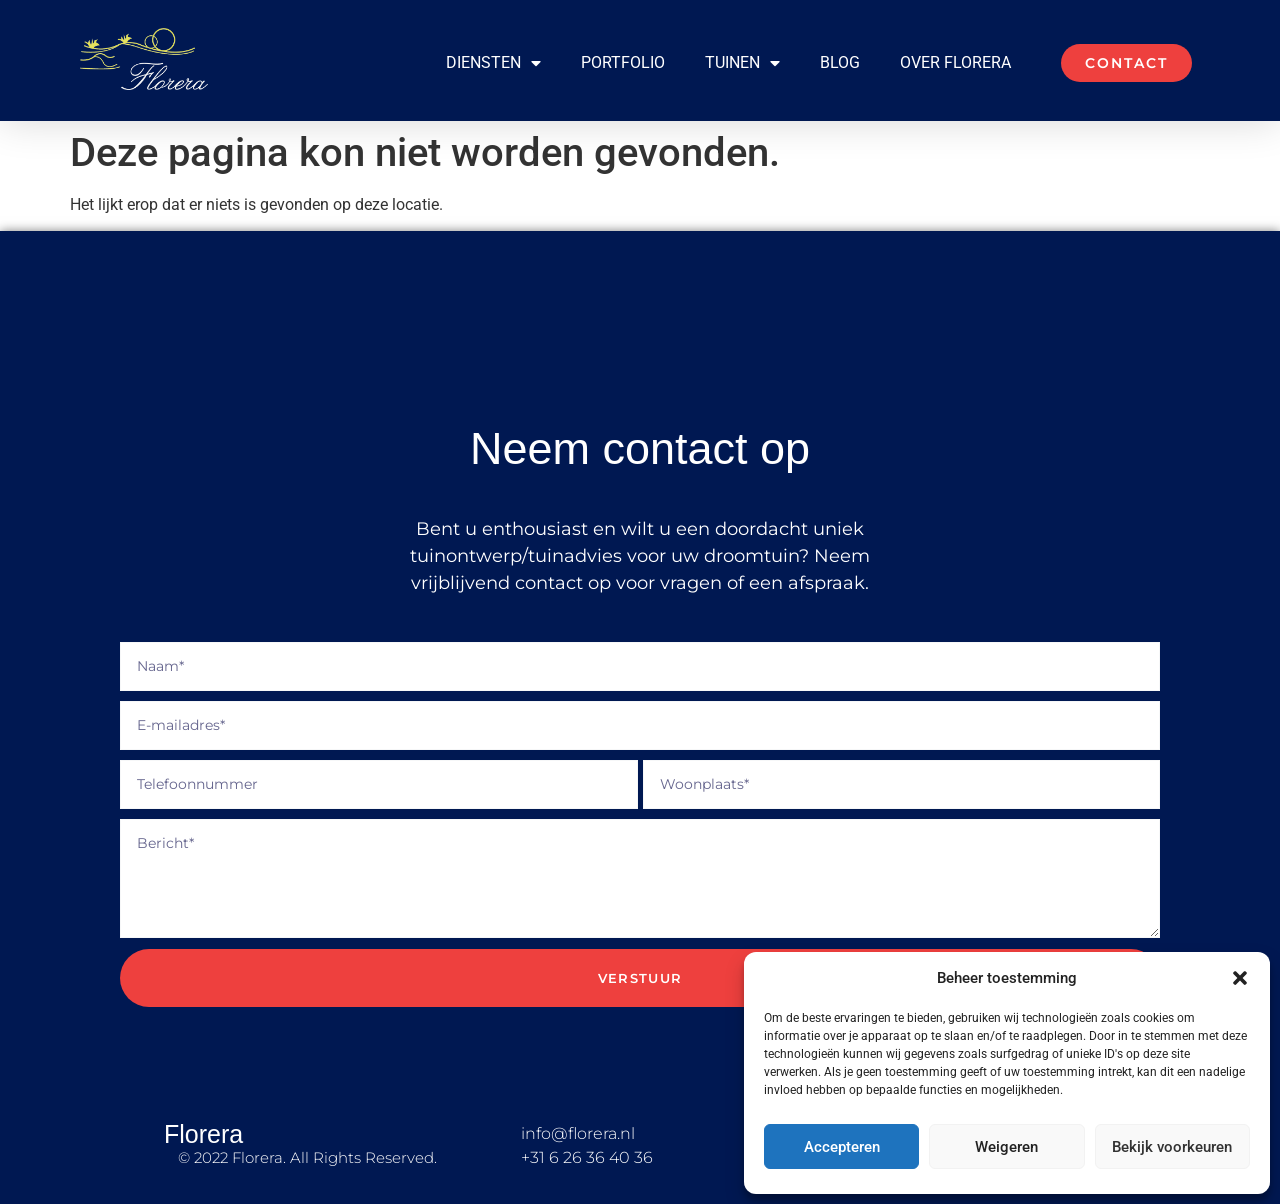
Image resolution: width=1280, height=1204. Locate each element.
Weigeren (1006, 1147)
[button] (1240, 978)
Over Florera (955, 62)
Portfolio (623, 62)
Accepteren (842, 1147)
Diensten (493, 63)
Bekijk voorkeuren (1172, 1147)
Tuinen (742, 63)
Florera (203, 1134)
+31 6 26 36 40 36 (587, 1157)
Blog (840, 62)
